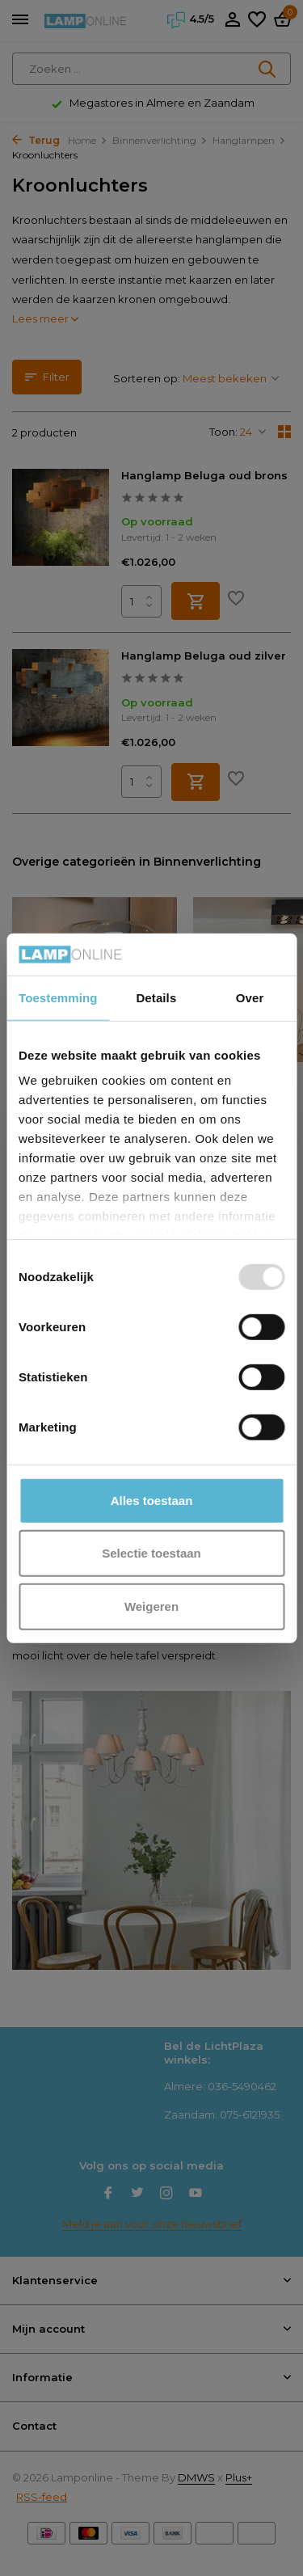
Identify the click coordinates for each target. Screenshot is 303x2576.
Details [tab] (156, 998)
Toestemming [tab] (58, 998)
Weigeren (151, 1606)
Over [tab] (250, 998)
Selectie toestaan (151, 1553)
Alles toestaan (152, 1500)
